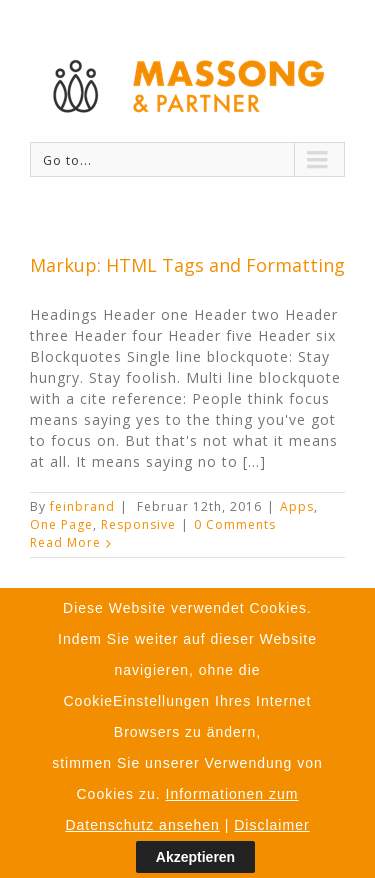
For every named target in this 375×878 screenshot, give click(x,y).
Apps (297, 506)
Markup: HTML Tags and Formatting (187, 265)
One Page (61, 524)
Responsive (138, 524)
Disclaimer (271, 828)
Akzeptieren (195, 861)
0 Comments (235, 524)
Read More (65, 542)
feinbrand (82, 506)
